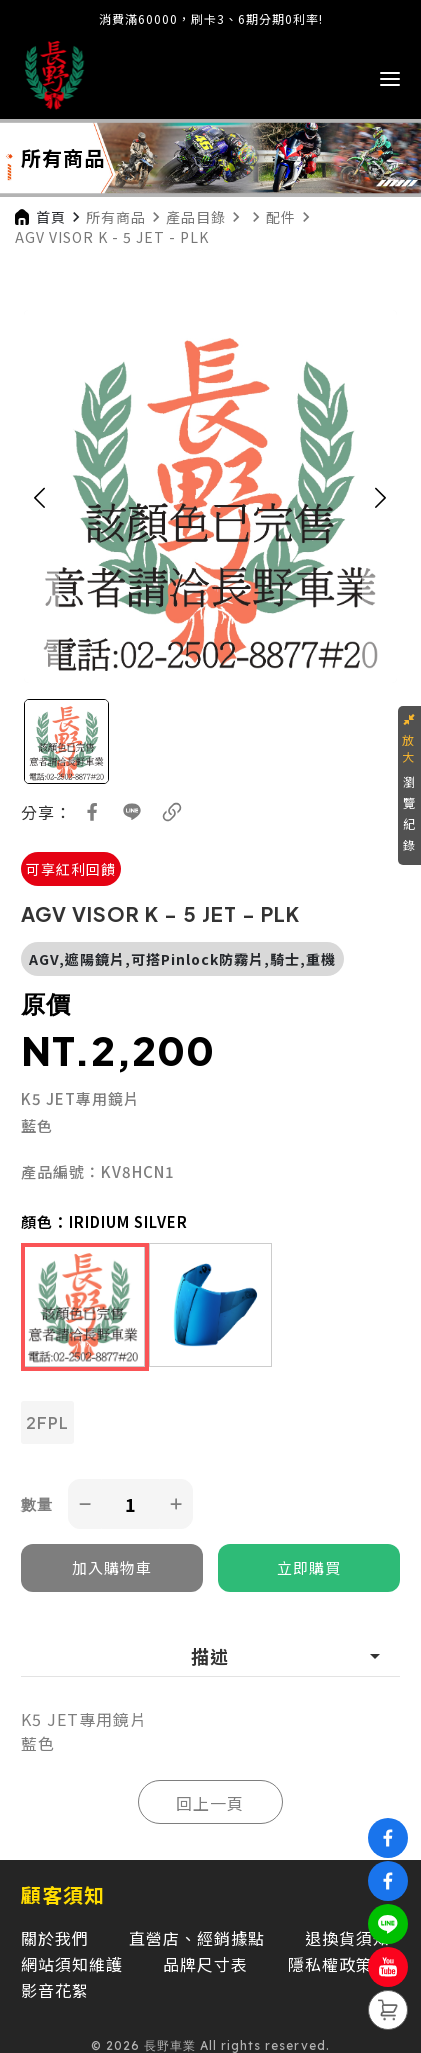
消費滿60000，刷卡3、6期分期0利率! (211, 18)
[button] (40, 496)
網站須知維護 (72, 1964)
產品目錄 (196, 217)
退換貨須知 (347, 1938)
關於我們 (55, 1938)
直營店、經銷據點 (197, 1938)
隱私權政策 (330, 1964)
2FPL (47, 1422)
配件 (281, 217)
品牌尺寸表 (205, 1964)
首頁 (51, 217)
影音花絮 (55, 1990)
